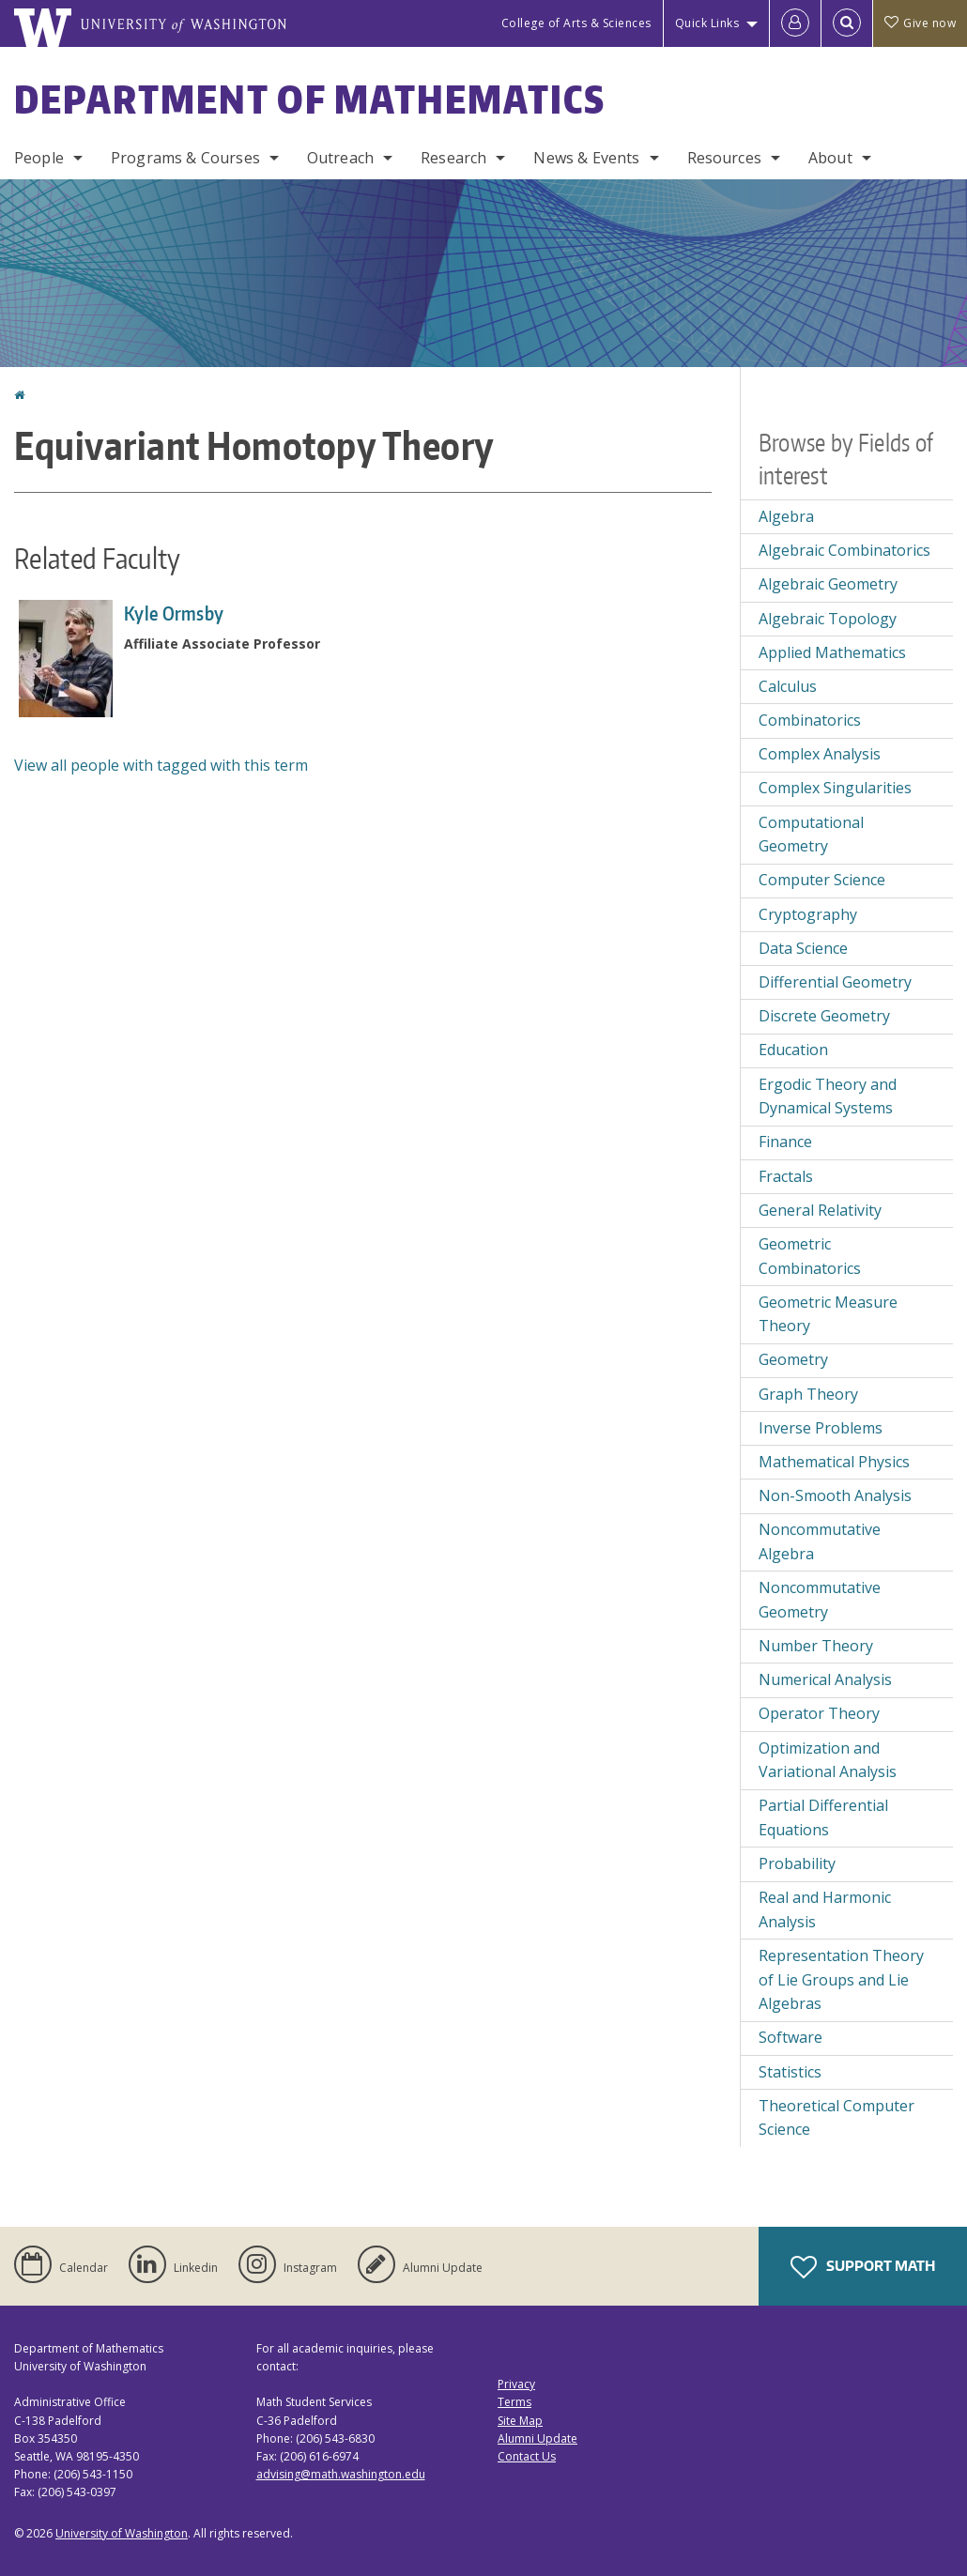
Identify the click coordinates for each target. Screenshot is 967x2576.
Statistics (790, 2072)
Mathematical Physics (834, 1461)
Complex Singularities (835, 787)
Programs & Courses (185, 157)
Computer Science (822, 879)
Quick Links (707, 23)
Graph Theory (808, 1394)
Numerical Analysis (825, 1679)
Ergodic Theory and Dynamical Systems (828, 1096)
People (39, 157)
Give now (920, 23)
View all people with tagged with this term (161, 765)
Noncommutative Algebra (820, 1541)
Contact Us (527, 2456)
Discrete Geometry (824, 1015)
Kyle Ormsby (173, 613)
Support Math (862, 2267)
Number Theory (816, 1645)
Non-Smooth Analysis (835, 1495)
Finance (785, 1141)
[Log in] (795, 23)
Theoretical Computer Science (836, 2117)
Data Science (803, 948)
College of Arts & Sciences (576, 23)
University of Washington (121, 2533)
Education (793, 1049)
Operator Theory (819, 1713)
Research (453, 157)
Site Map (520, 2421)
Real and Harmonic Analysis (825, 1909)
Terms (514, 2402)
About (830, 157)
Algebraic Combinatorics (844, 550)
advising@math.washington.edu (340, 2474)
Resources (724, 157)
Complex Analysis (820, 754)
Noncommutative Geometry (820, 1599)
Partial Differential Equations (823, 1817)
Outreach (340, 157)
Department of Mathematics (310, 99)
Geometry (793, 1359)
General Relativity (820, 1210)
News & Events (586, 157)
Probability (797, 1863)
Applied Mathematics (832, 652)
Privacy (516, 2384)
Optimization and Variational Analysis (828, 1760)
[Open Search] (846, 23)
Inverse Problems (821, 1428)
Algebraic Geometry (828, 584)
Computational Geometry (811, 834)
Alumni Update (537, 2438)
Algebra (786, 516)
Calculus (788, 686)
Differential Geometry (835, 982)
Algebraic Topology (828, 618)
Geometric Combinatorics (810, 1256)
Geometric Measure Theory (828, 1314)
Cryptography (808, 914)
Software (790, 2037)
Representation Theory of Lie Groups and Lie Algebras (841, 1979)
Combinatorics (810, 720)
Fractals (786, 1176)
